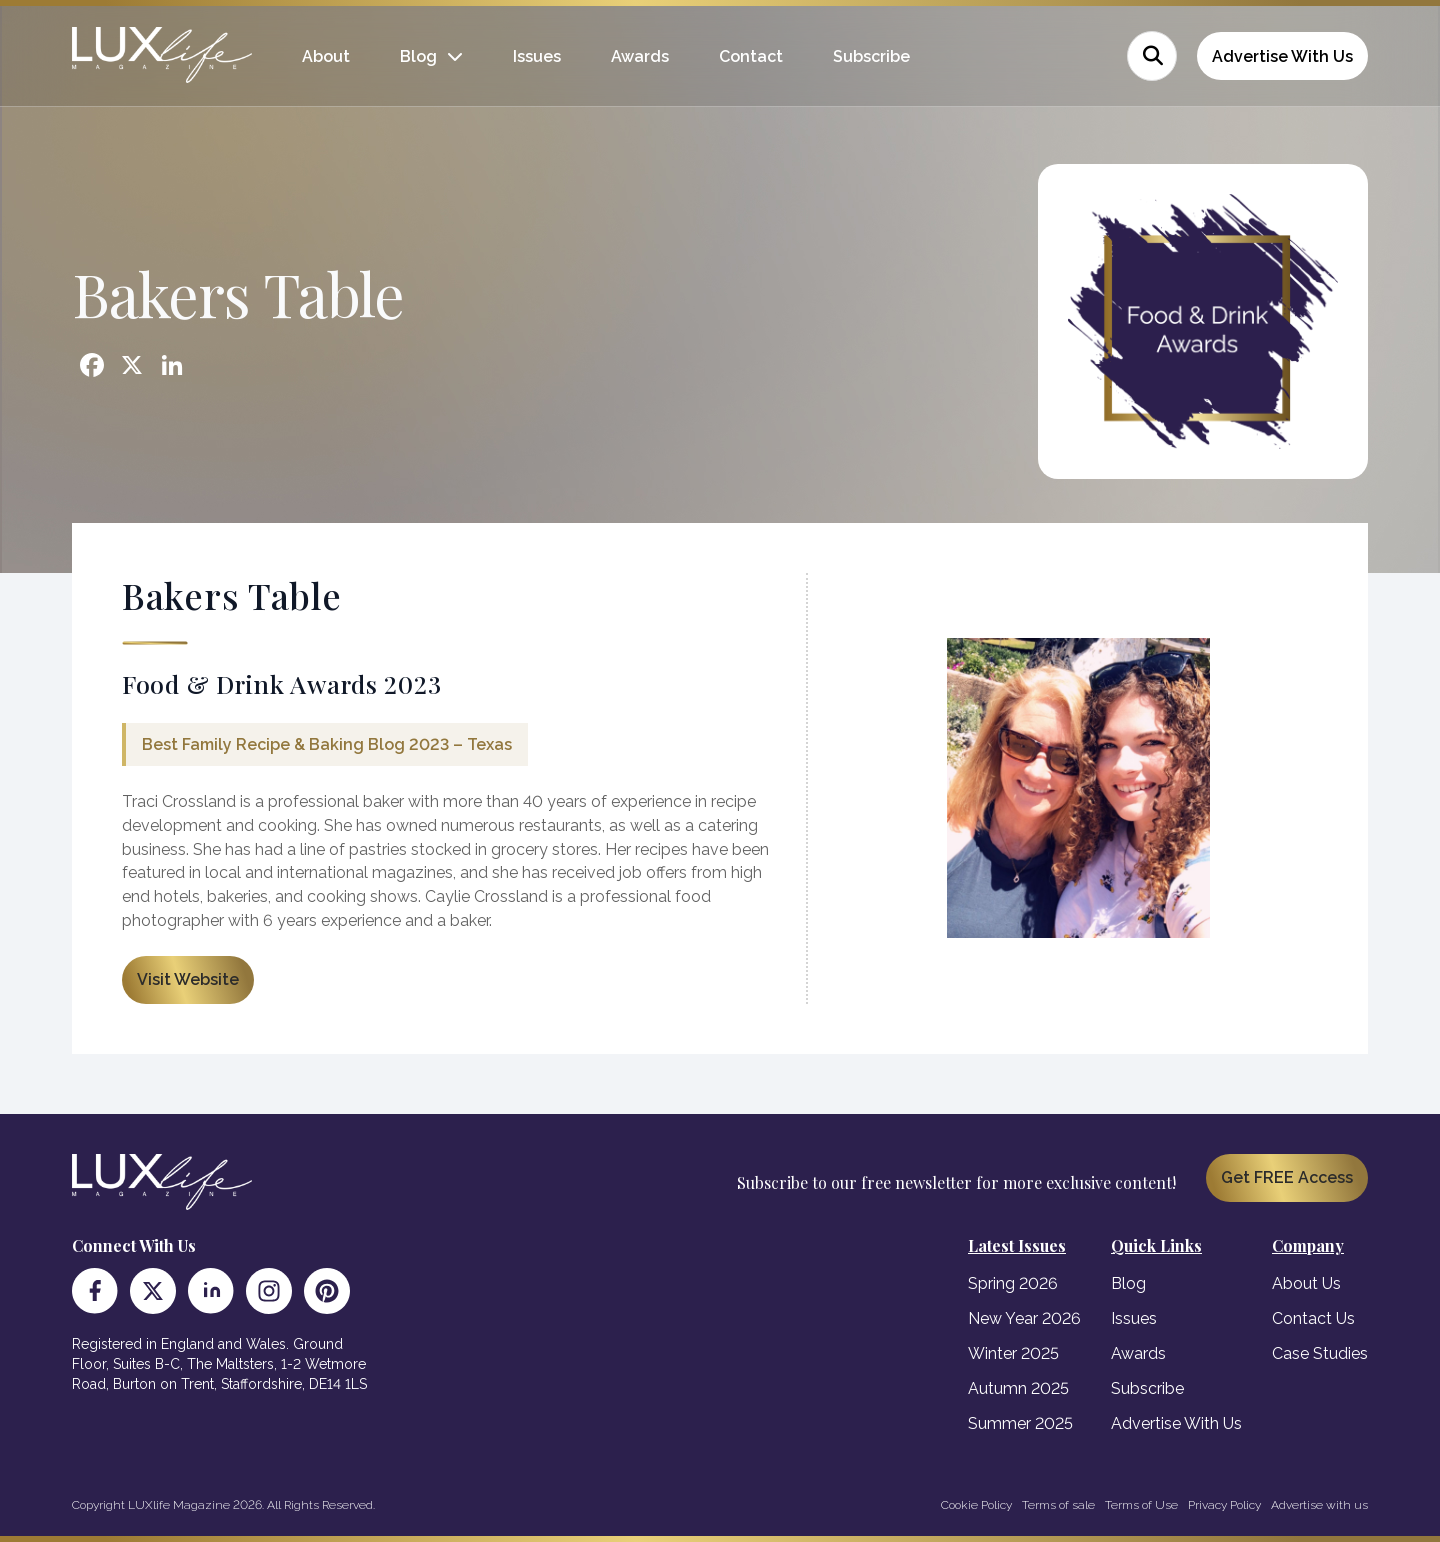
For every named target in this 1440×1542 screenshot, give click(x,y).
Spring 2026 (1013, 1283)
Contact (751, 56)
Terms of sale (1058, 1505)
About (326, 56)
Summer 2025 (1020, 1423)
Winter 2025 (1013, 1353)
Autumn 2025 (1018, 1388)
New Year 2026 (1024, 1318)
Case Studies (1320, 1353)
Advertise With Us (1282, 56)
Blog (418, 56)
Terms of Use (1141, 1505)
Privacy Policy (1224, 1505)
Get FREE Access (1287, 1177)
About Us (1306, 1283)
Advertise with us (1319, 1505)
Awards (640, 56)
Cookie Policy (976, 1505)
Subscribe (871, 56)
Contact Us (1313, 1318)
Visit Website (188, 979)
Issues (537, 56)
